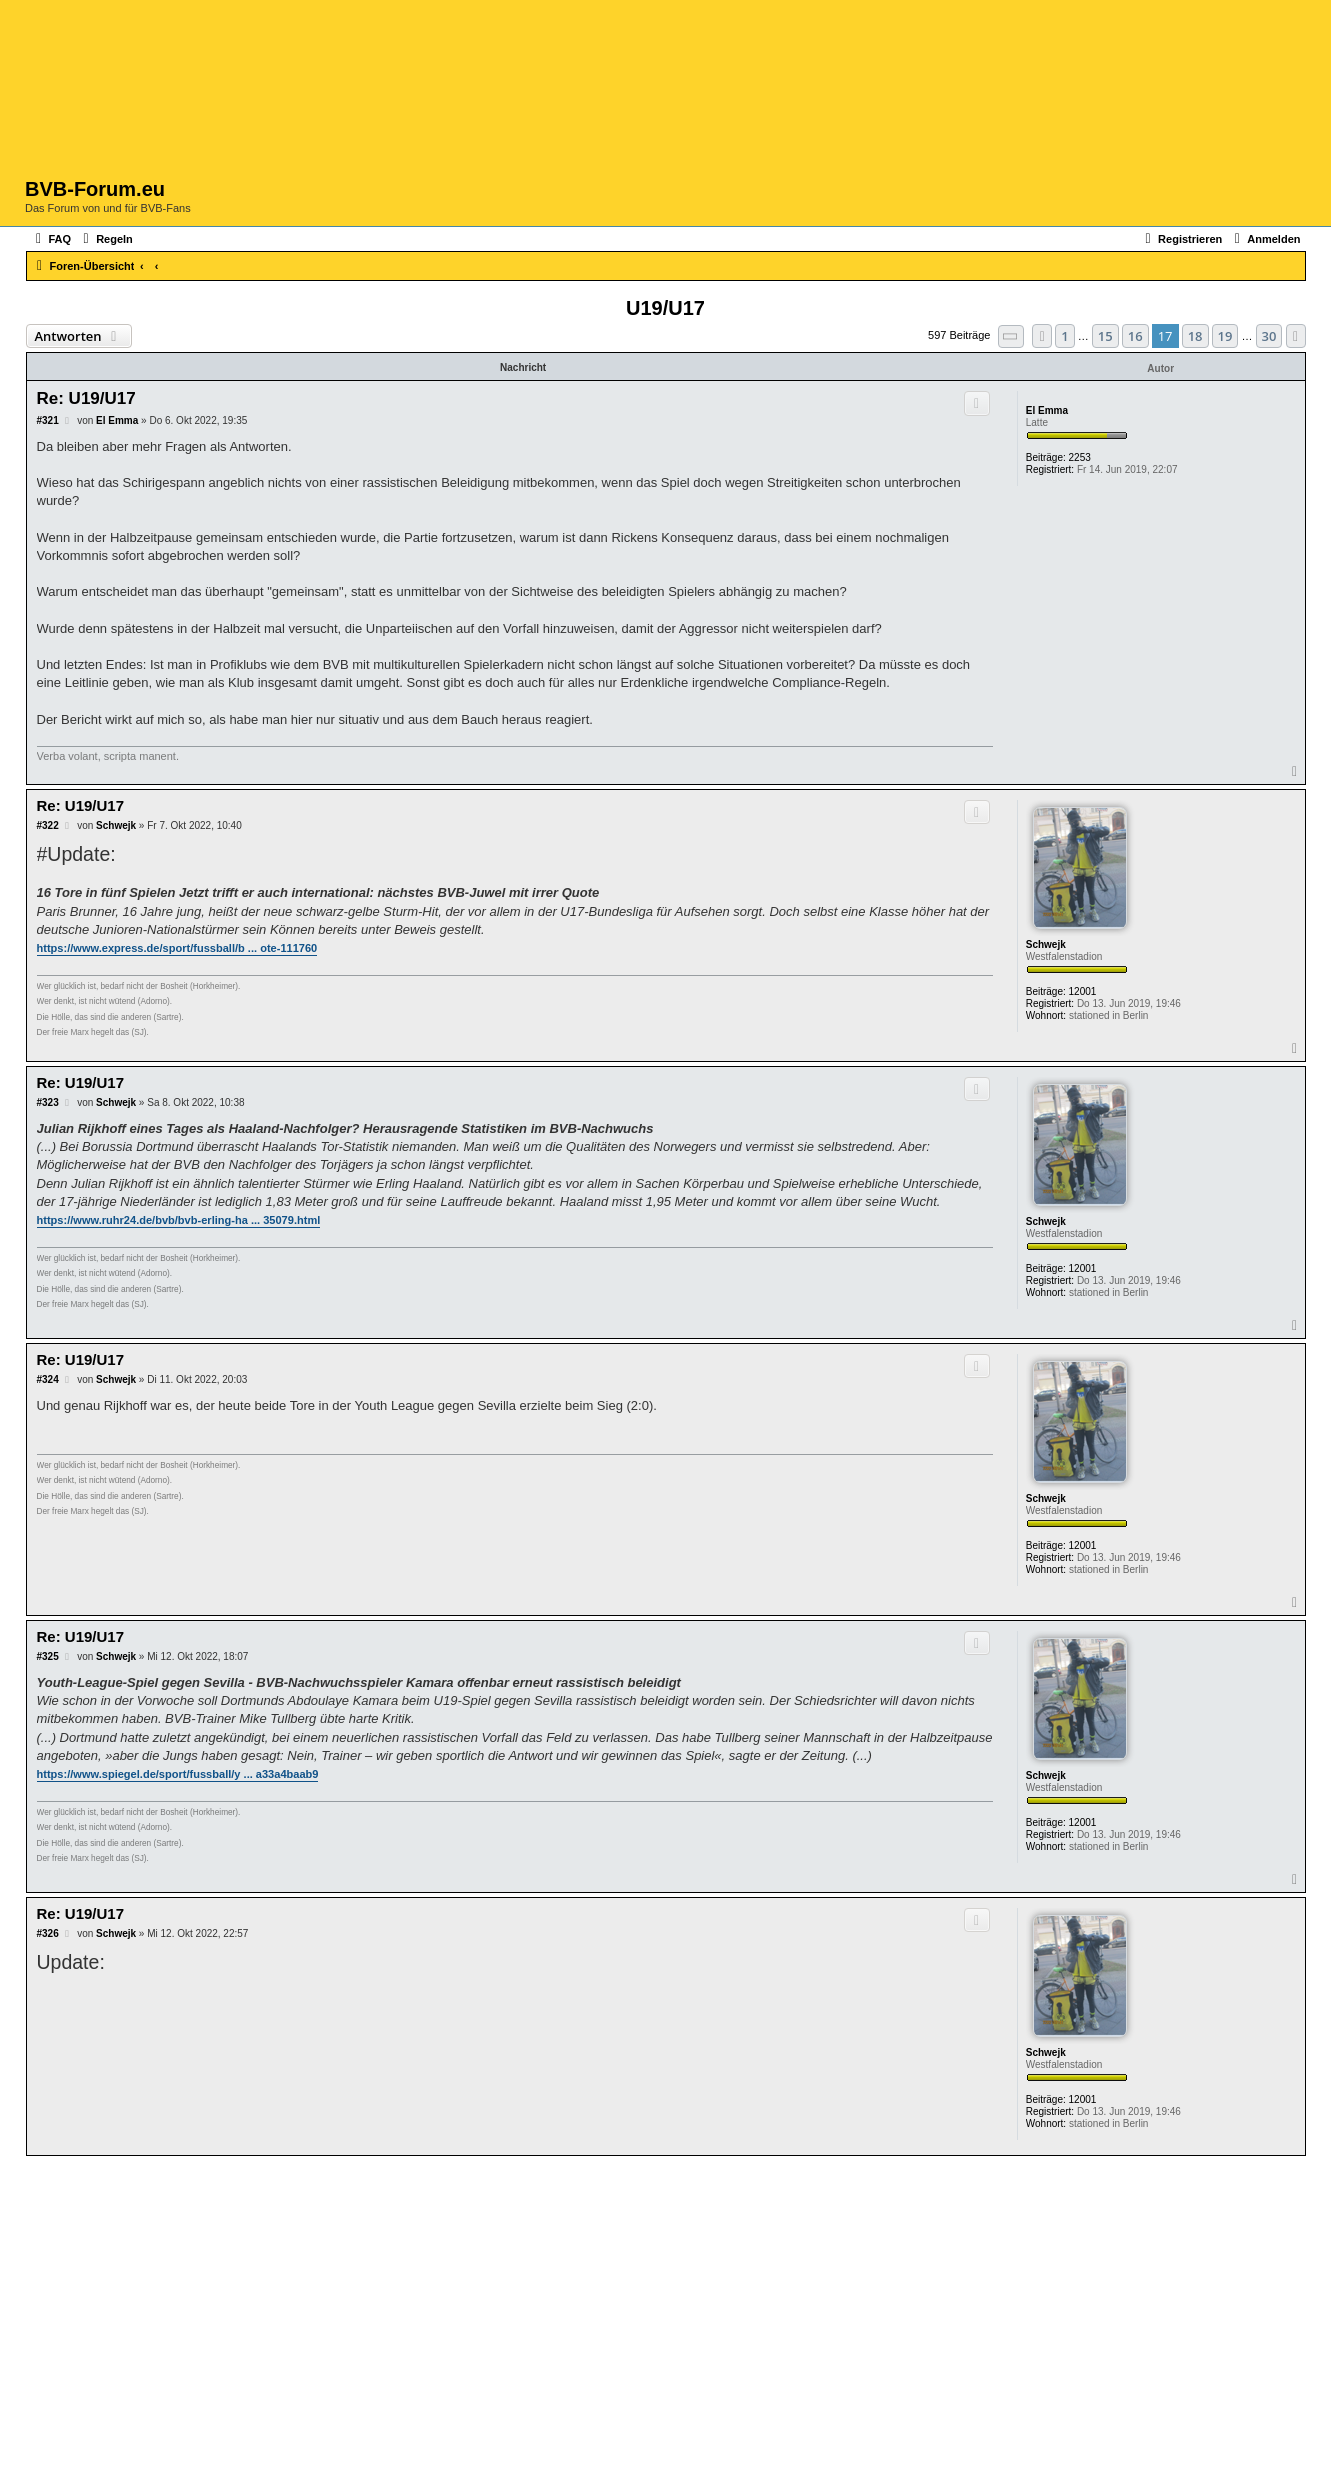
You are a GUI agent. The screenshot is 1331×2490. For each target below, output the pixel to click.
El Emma (1047, 410)
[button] (1011, 336)
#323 (48, 1102)
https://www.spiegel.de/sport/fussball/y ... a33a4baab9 (178, 1774)
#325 (48, 1656)
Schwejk (1046, 944)
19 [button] (1225, 336)
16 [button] (1135, 336)
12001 (1083, 991)
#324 (48, 1379)
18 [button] (1195, 336)
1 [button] (1064, 336)
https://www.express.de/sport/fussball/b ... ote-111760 (177, 948)
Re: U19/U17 (86, 398)
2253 (1080, 457)
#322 (48, 825)
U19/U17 (665, 308)
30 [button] (1269, 336)
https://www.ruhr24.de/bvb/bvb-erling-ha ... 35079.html (179, 1220)
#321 (48, 420)
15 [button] (1105, 336)
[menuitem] (51, 239)
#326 (48, 1933)
